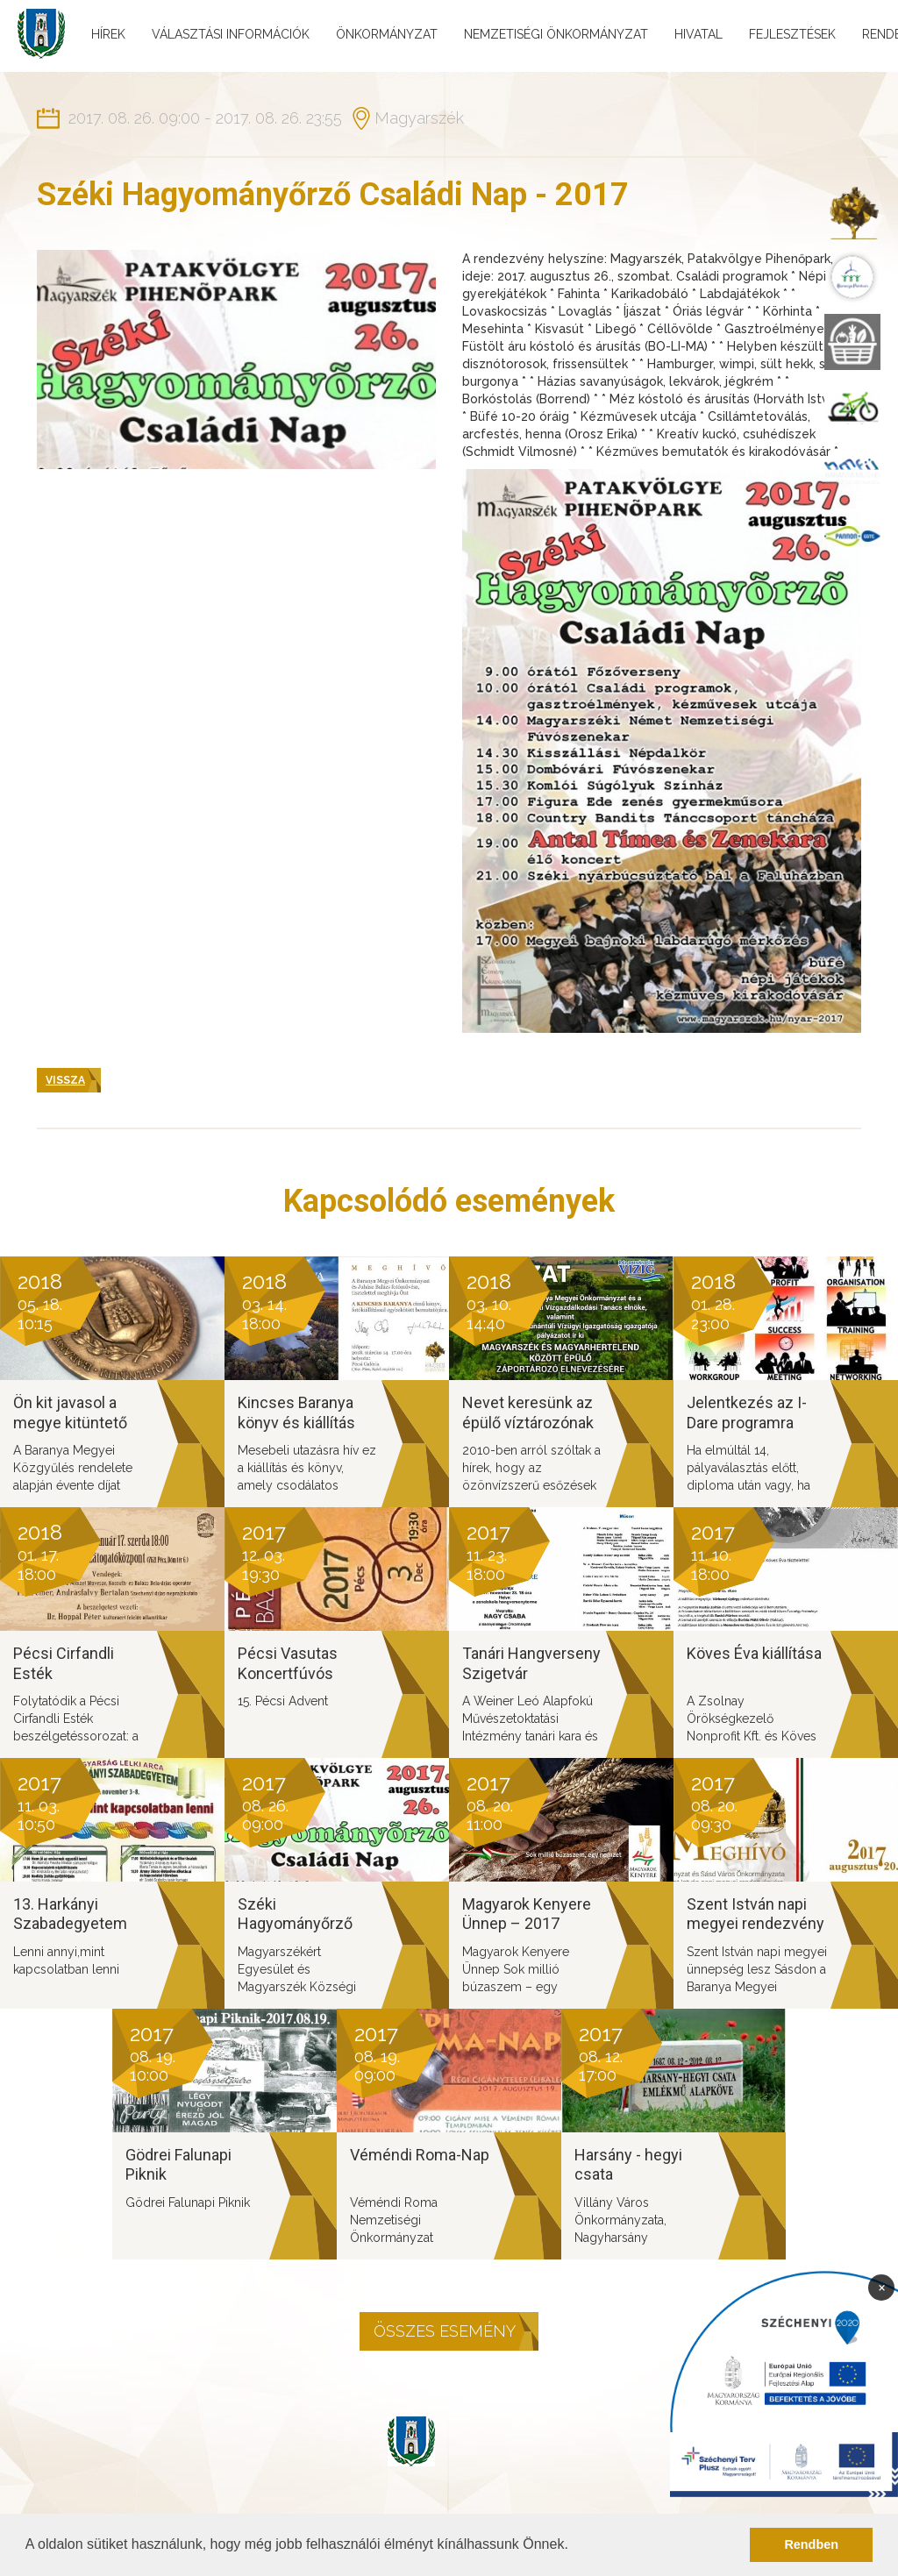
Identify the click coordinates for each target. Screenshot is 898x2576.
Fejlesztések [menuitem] (792, 34)
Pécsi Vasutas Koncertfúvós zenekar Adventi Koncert (294, 1683)
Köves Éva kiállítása (754, 1653)
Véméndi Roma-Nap (419, 2154)
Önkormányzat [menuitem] (387, 34)
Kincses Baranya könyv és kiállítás (296, 1412)
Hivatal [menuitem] (698, 34)
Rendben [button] (811, 2544)
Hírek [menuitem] (108, 34)
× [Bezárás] (882, 2286)
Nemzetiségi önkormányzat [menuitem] (556, 34)
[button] (574, 2546)
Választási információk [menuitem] (231, 34)
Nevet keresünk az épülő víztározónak (528, 1412)
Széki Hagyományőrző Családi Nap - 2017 (302, 1924)
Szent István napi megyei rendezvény (755, 1914)
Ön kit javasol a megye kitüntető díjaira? (70, 1422)
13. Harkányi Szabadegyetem (70, 1914)
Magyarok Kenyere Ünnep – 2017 (526, 1914)
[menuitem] (852, 212)
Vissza (65, 1080)
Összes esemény (445, 2331)
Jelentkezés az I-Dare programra (747, 1412)
